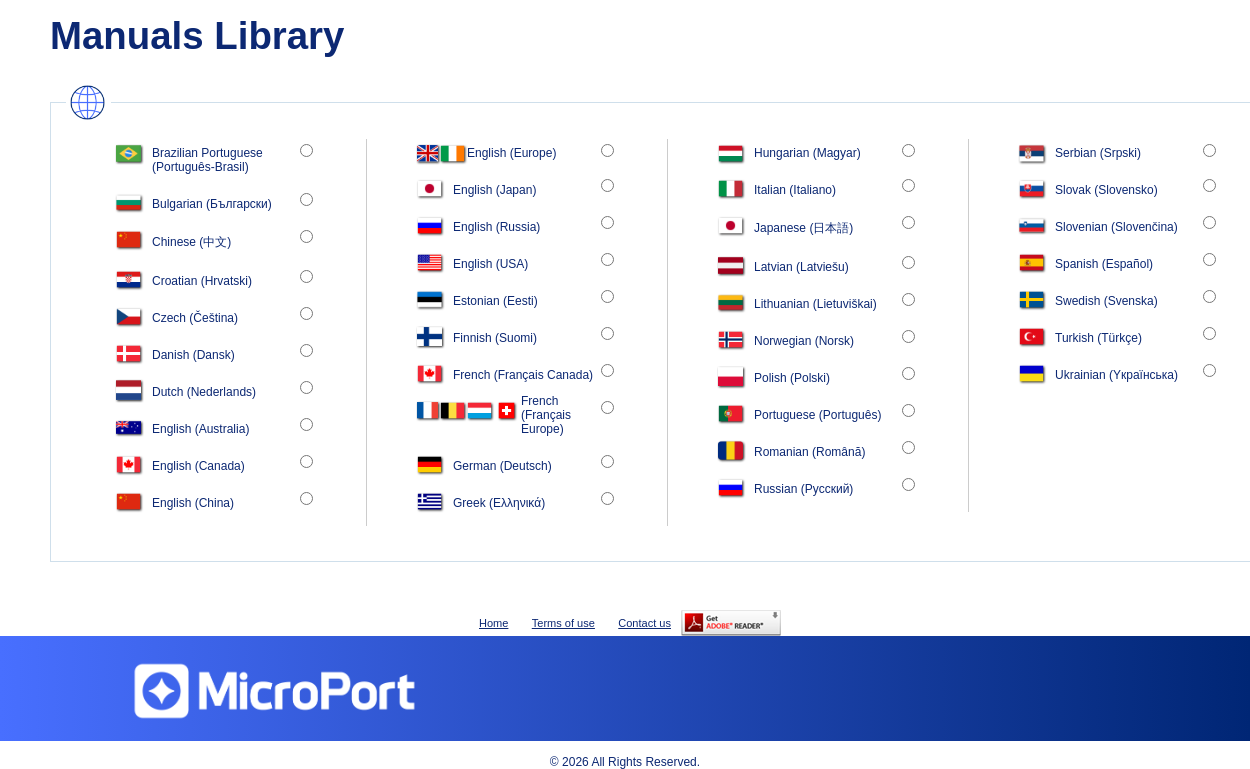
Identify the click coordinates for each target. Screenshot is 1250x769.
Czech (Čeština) (195, 318)
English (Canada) (198, 466)
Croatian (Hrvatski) (202, 281)
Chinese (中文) (191, 242)
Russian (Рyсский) (803, 489)
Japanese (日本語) (803, 228)
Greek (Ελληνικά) (499, 503)
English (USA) (490, 264)
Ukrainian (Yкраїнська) (1116, 375)
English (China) (193, 503)
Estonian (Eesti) (495, 301)
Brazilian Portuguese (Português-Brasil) (207, 160)
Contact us (644, 623)
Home (493, 623)
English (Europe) (511, 153)
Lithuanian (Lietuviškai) (815, 304)
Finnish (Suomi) (495, 338)
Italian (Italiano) (795, 190)
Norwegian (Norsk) (804, 341)
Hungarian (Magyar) (807, 153)
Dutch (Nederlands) (204, 392)
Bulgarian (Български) (212, 204)
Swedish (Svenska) (1106, 301)
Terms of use (563, 623)
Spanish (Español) (1104, 264)
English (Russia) (496, 227)
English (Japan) (494, 190)
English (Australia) (200, 429)
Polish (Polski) (792, 378)
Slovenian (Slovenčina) (1116, 227)
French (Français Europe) (546, 415)
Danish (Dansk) (193, 355)
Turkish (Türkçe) (1098, 338)
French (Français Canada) (523, 375)
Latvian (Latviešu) (801, 267)
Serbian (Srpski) (1098, 153)
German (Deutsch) (502, 466)
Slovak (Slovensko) (1106, 190)
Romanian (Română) (809, 452)
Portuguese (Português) (817, 415)
